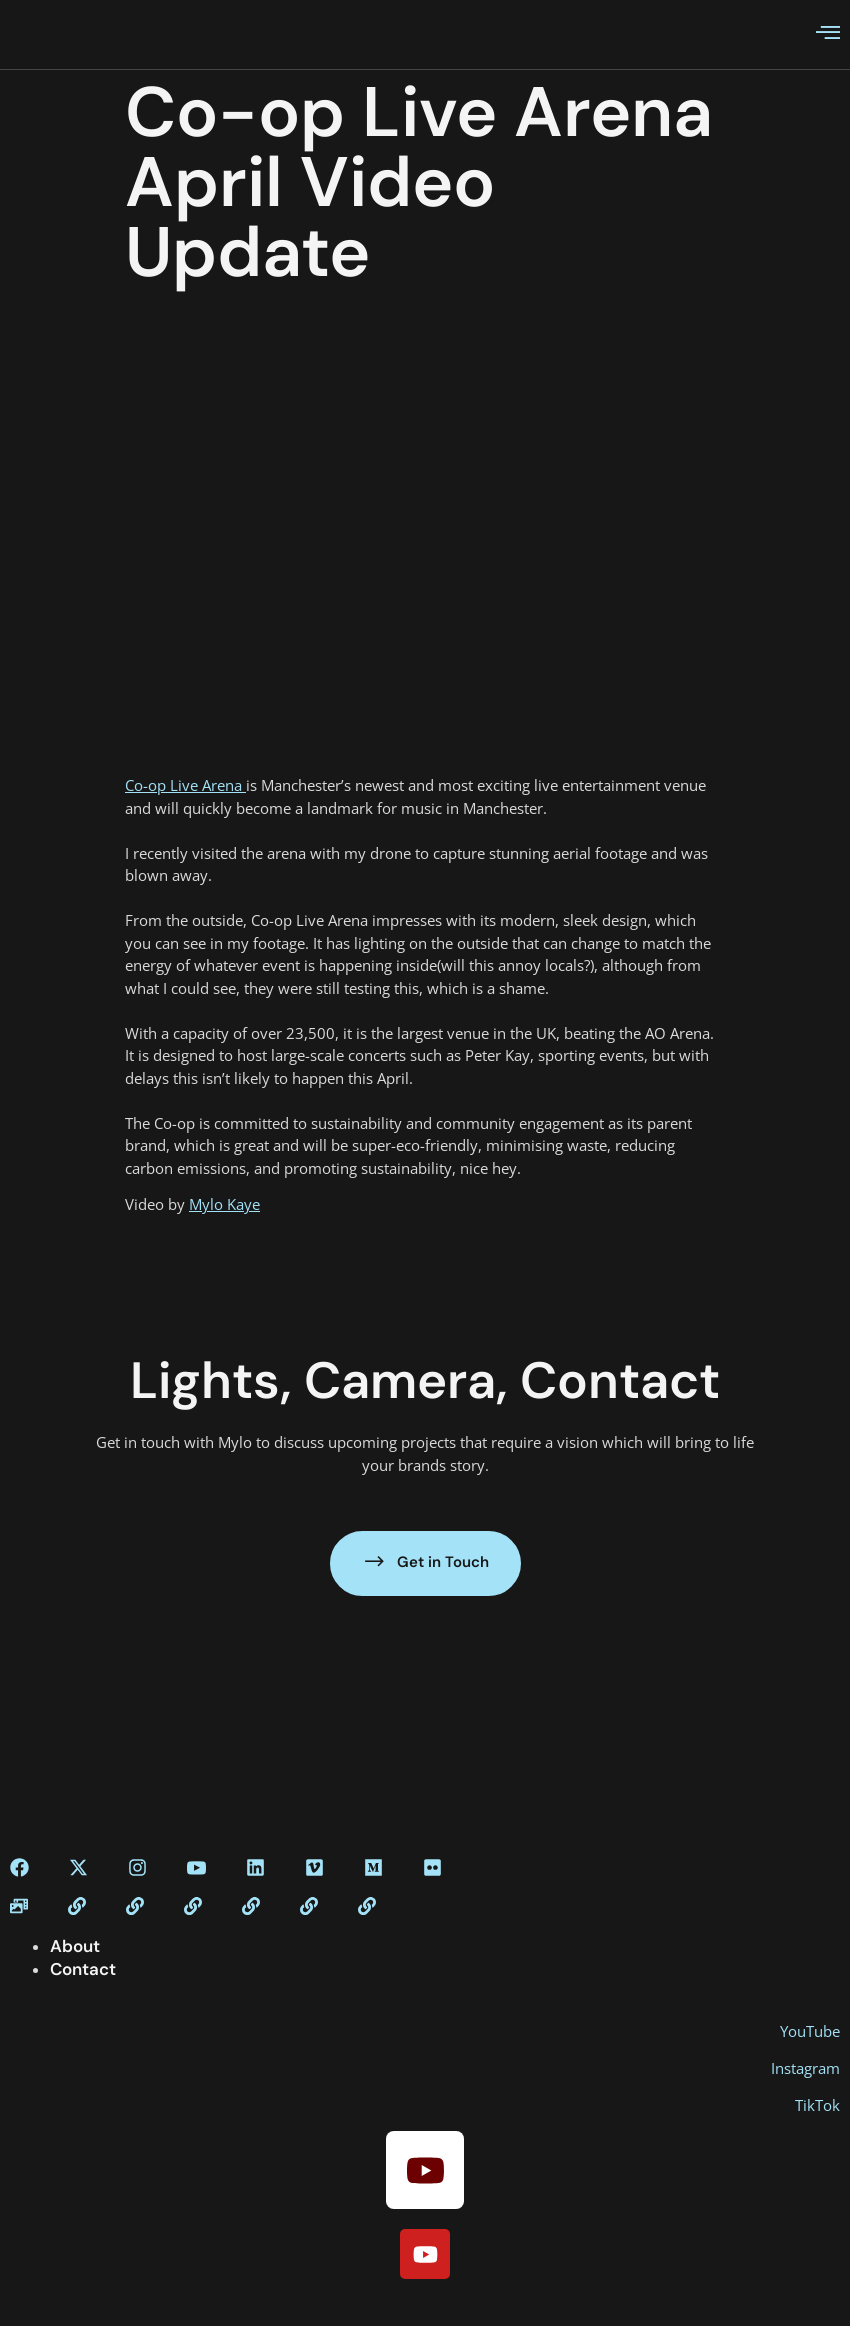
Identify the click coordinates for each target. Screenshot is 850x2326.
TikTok (817, 2105)
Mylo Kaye (224, 1204)
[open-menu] (828, 34)
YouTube (810, 2031)
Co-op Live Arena (185, 785)
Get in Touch (425, 1561)
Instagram (805, 2068)
